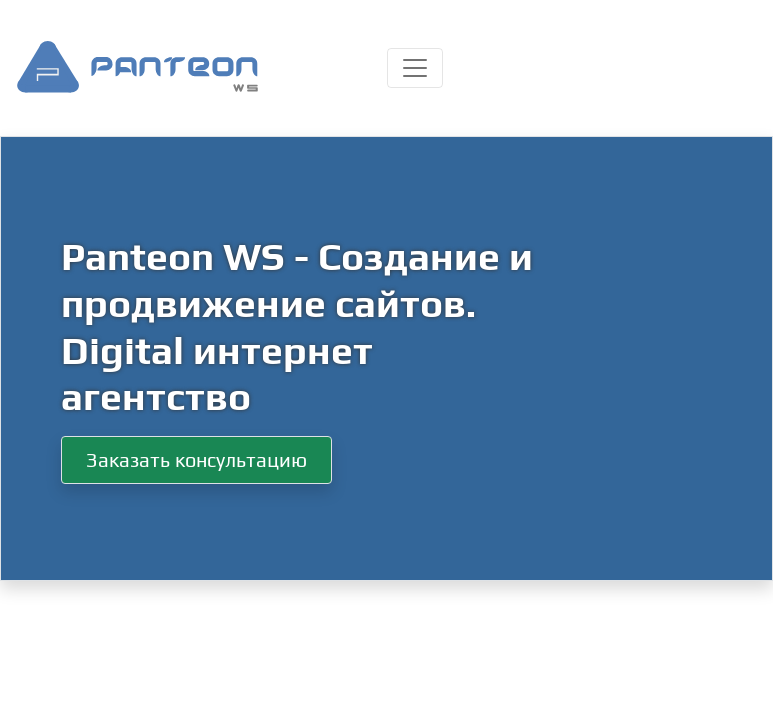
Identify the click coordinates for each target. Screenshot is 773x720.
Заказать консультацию (196, 459)
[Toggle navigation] (415, 68)
